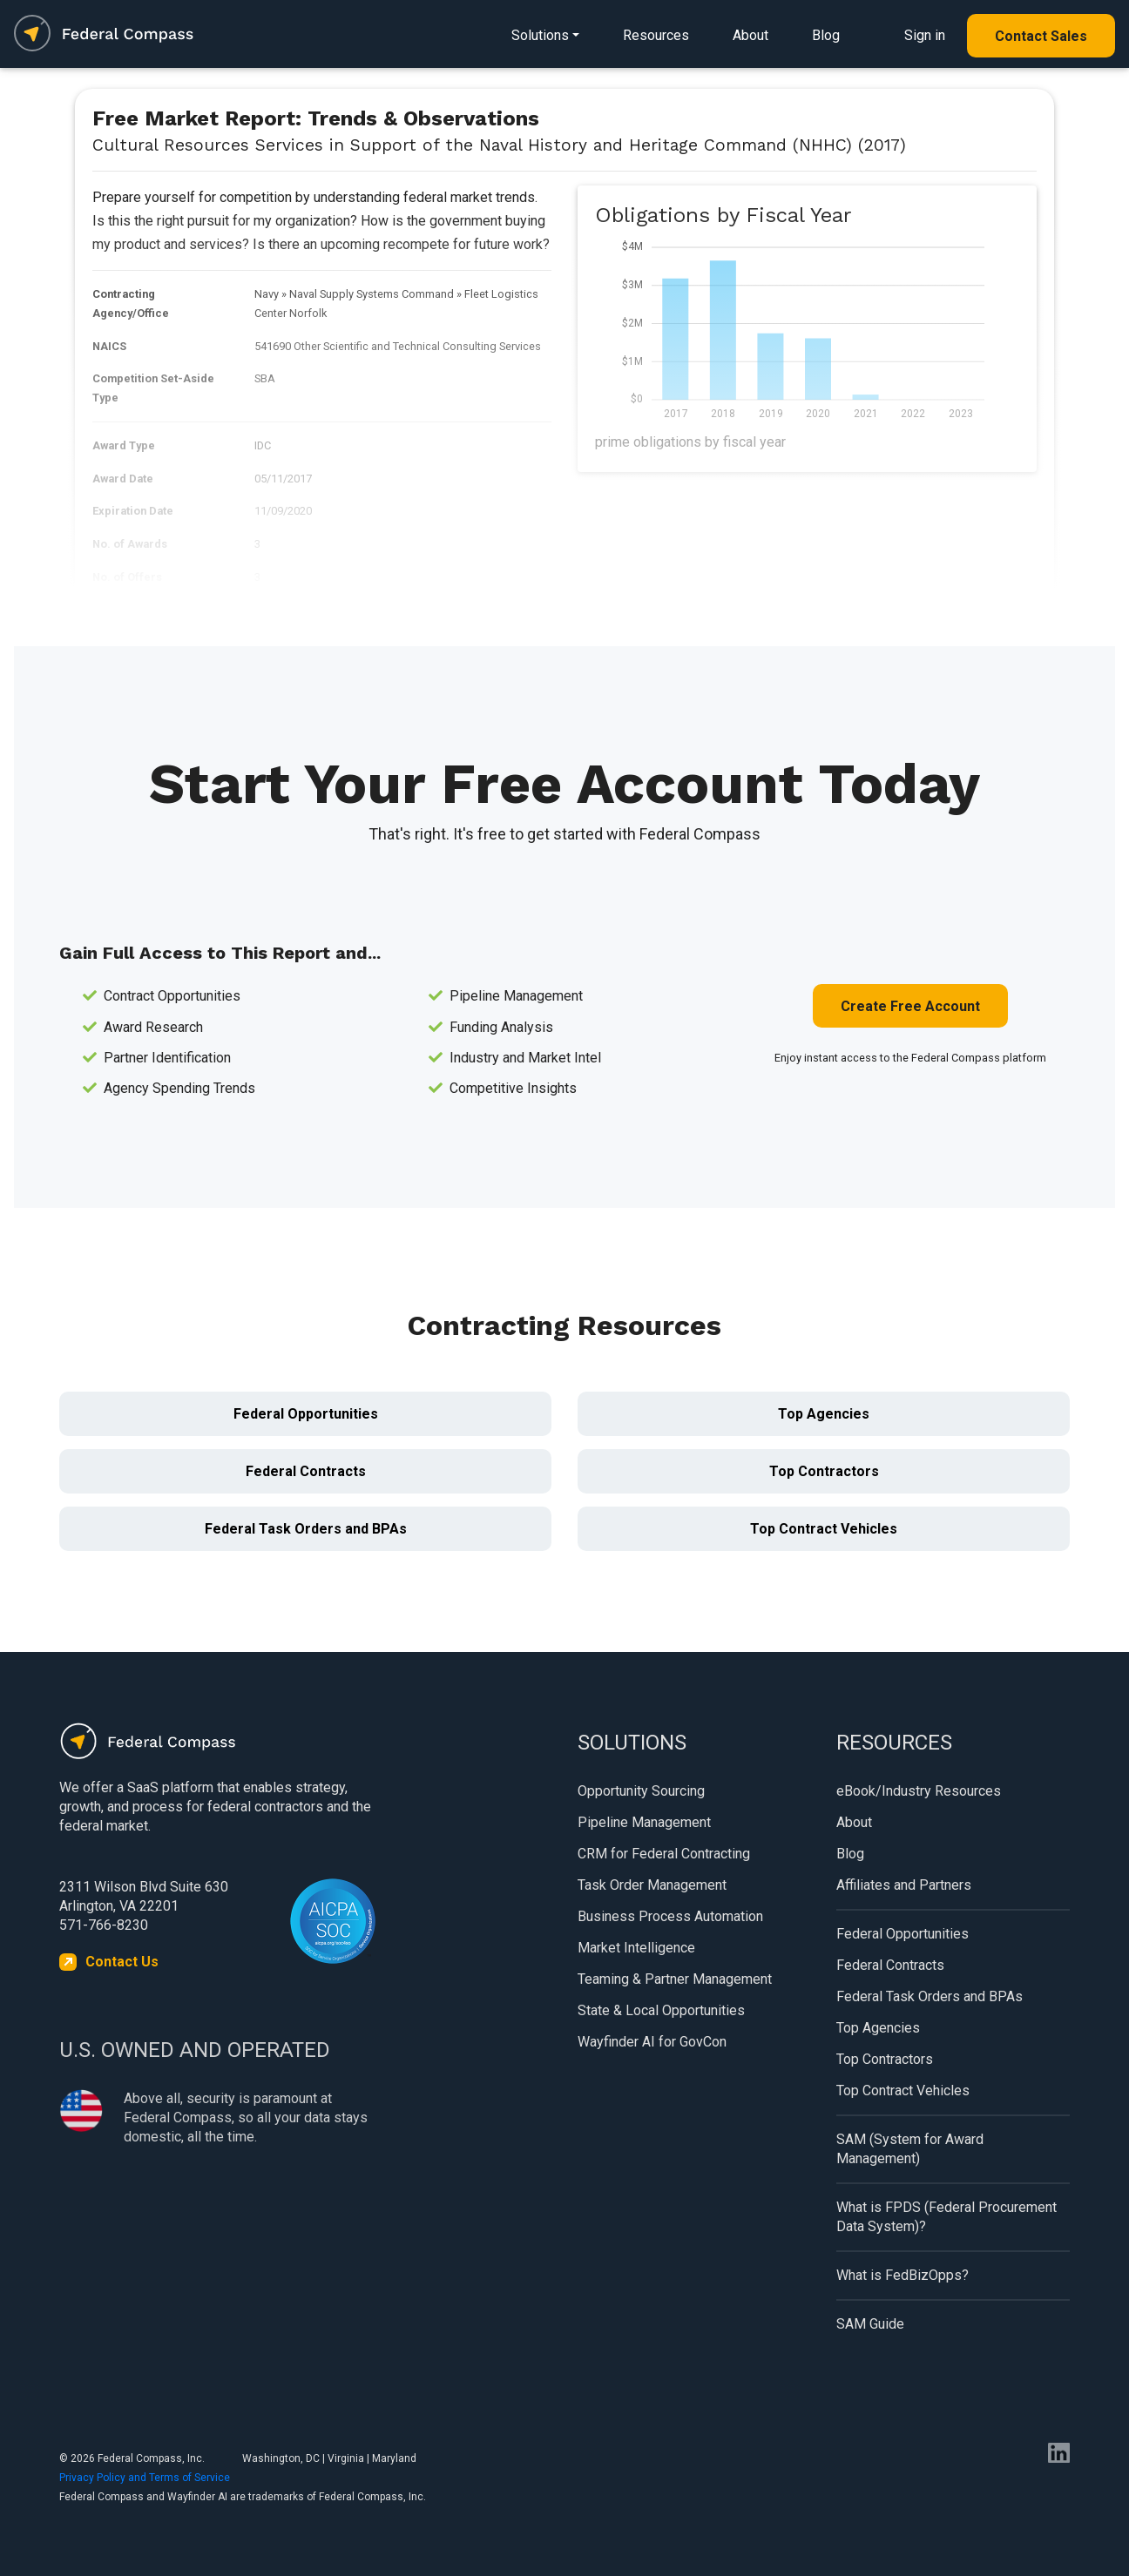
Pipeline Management (644, 1822)
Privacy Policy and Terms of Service (144, 2477)
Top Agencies (823, 1414)
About (750, 35)
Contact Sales (1041, 36)
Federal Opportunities (305, 1414)
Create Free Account (910, 1006)
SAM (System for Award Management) (910, 2149)
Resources (656, 35)
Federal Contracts (306, 1471)
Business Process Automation (670, 1916)
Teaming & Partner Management (675, 1979)
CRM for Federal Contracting (664, 1853)
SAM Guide (870, 2324)
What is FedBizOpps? (902, 2275)
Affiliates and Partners (903, 1885)
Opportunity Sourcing (641, 1791)
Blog (826, 35)
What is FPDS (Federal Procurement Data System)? (946, 2217)
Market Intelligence (636, 1947)
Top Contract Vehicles (823, 1529)
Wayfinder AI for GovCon (652, 2041)
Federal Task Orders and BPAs (306, 1529)
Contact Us (122, 1961)
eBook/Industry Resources (918, 1791)
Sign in (924, 35)
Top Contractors (824, 1471)
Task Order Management (652, 1885)
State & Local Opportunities (661, 2010)
